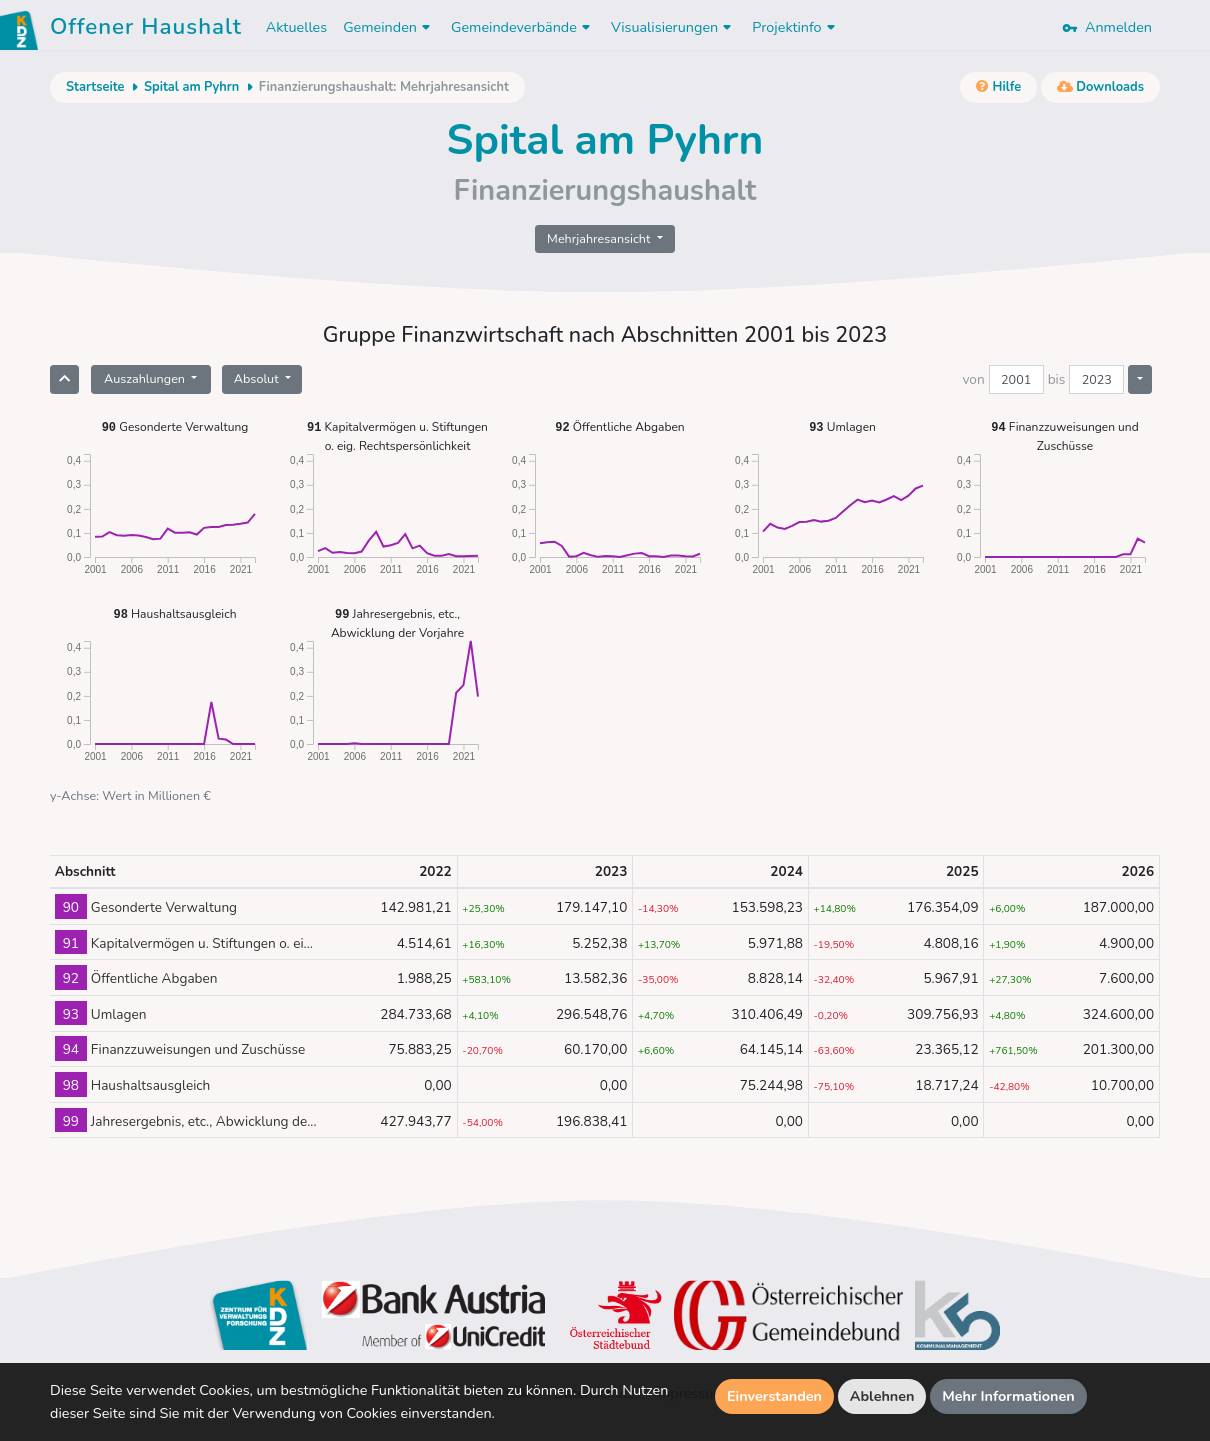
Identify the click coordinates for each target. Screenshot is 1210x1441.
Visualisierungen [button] (673, 27)
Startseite (95, 87)
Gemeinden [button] (389, 27)
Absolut (258, 378)
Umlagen (842, 426)
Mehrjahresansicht (600, 238)
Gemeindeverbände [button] (523, 27)
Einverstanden (774, 1396)
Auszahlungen (146, 378)
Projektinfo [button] (795, 27)
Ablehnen (882, 1396)
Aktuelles (296, 27)
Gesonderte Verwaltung (175, 426)
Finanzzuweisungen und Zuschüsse (1064, 435)
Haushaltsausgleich (174, 613)
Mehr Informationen (1008, 1396)
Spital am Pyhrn (191, 87)
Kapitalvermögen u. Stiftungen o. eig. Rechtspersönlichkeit (397, 435)
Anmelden (1107, 27)
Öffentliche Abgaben (619, 426)
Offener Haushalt (146, 30)
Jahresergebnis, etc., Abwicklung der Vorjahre (397, 622)
